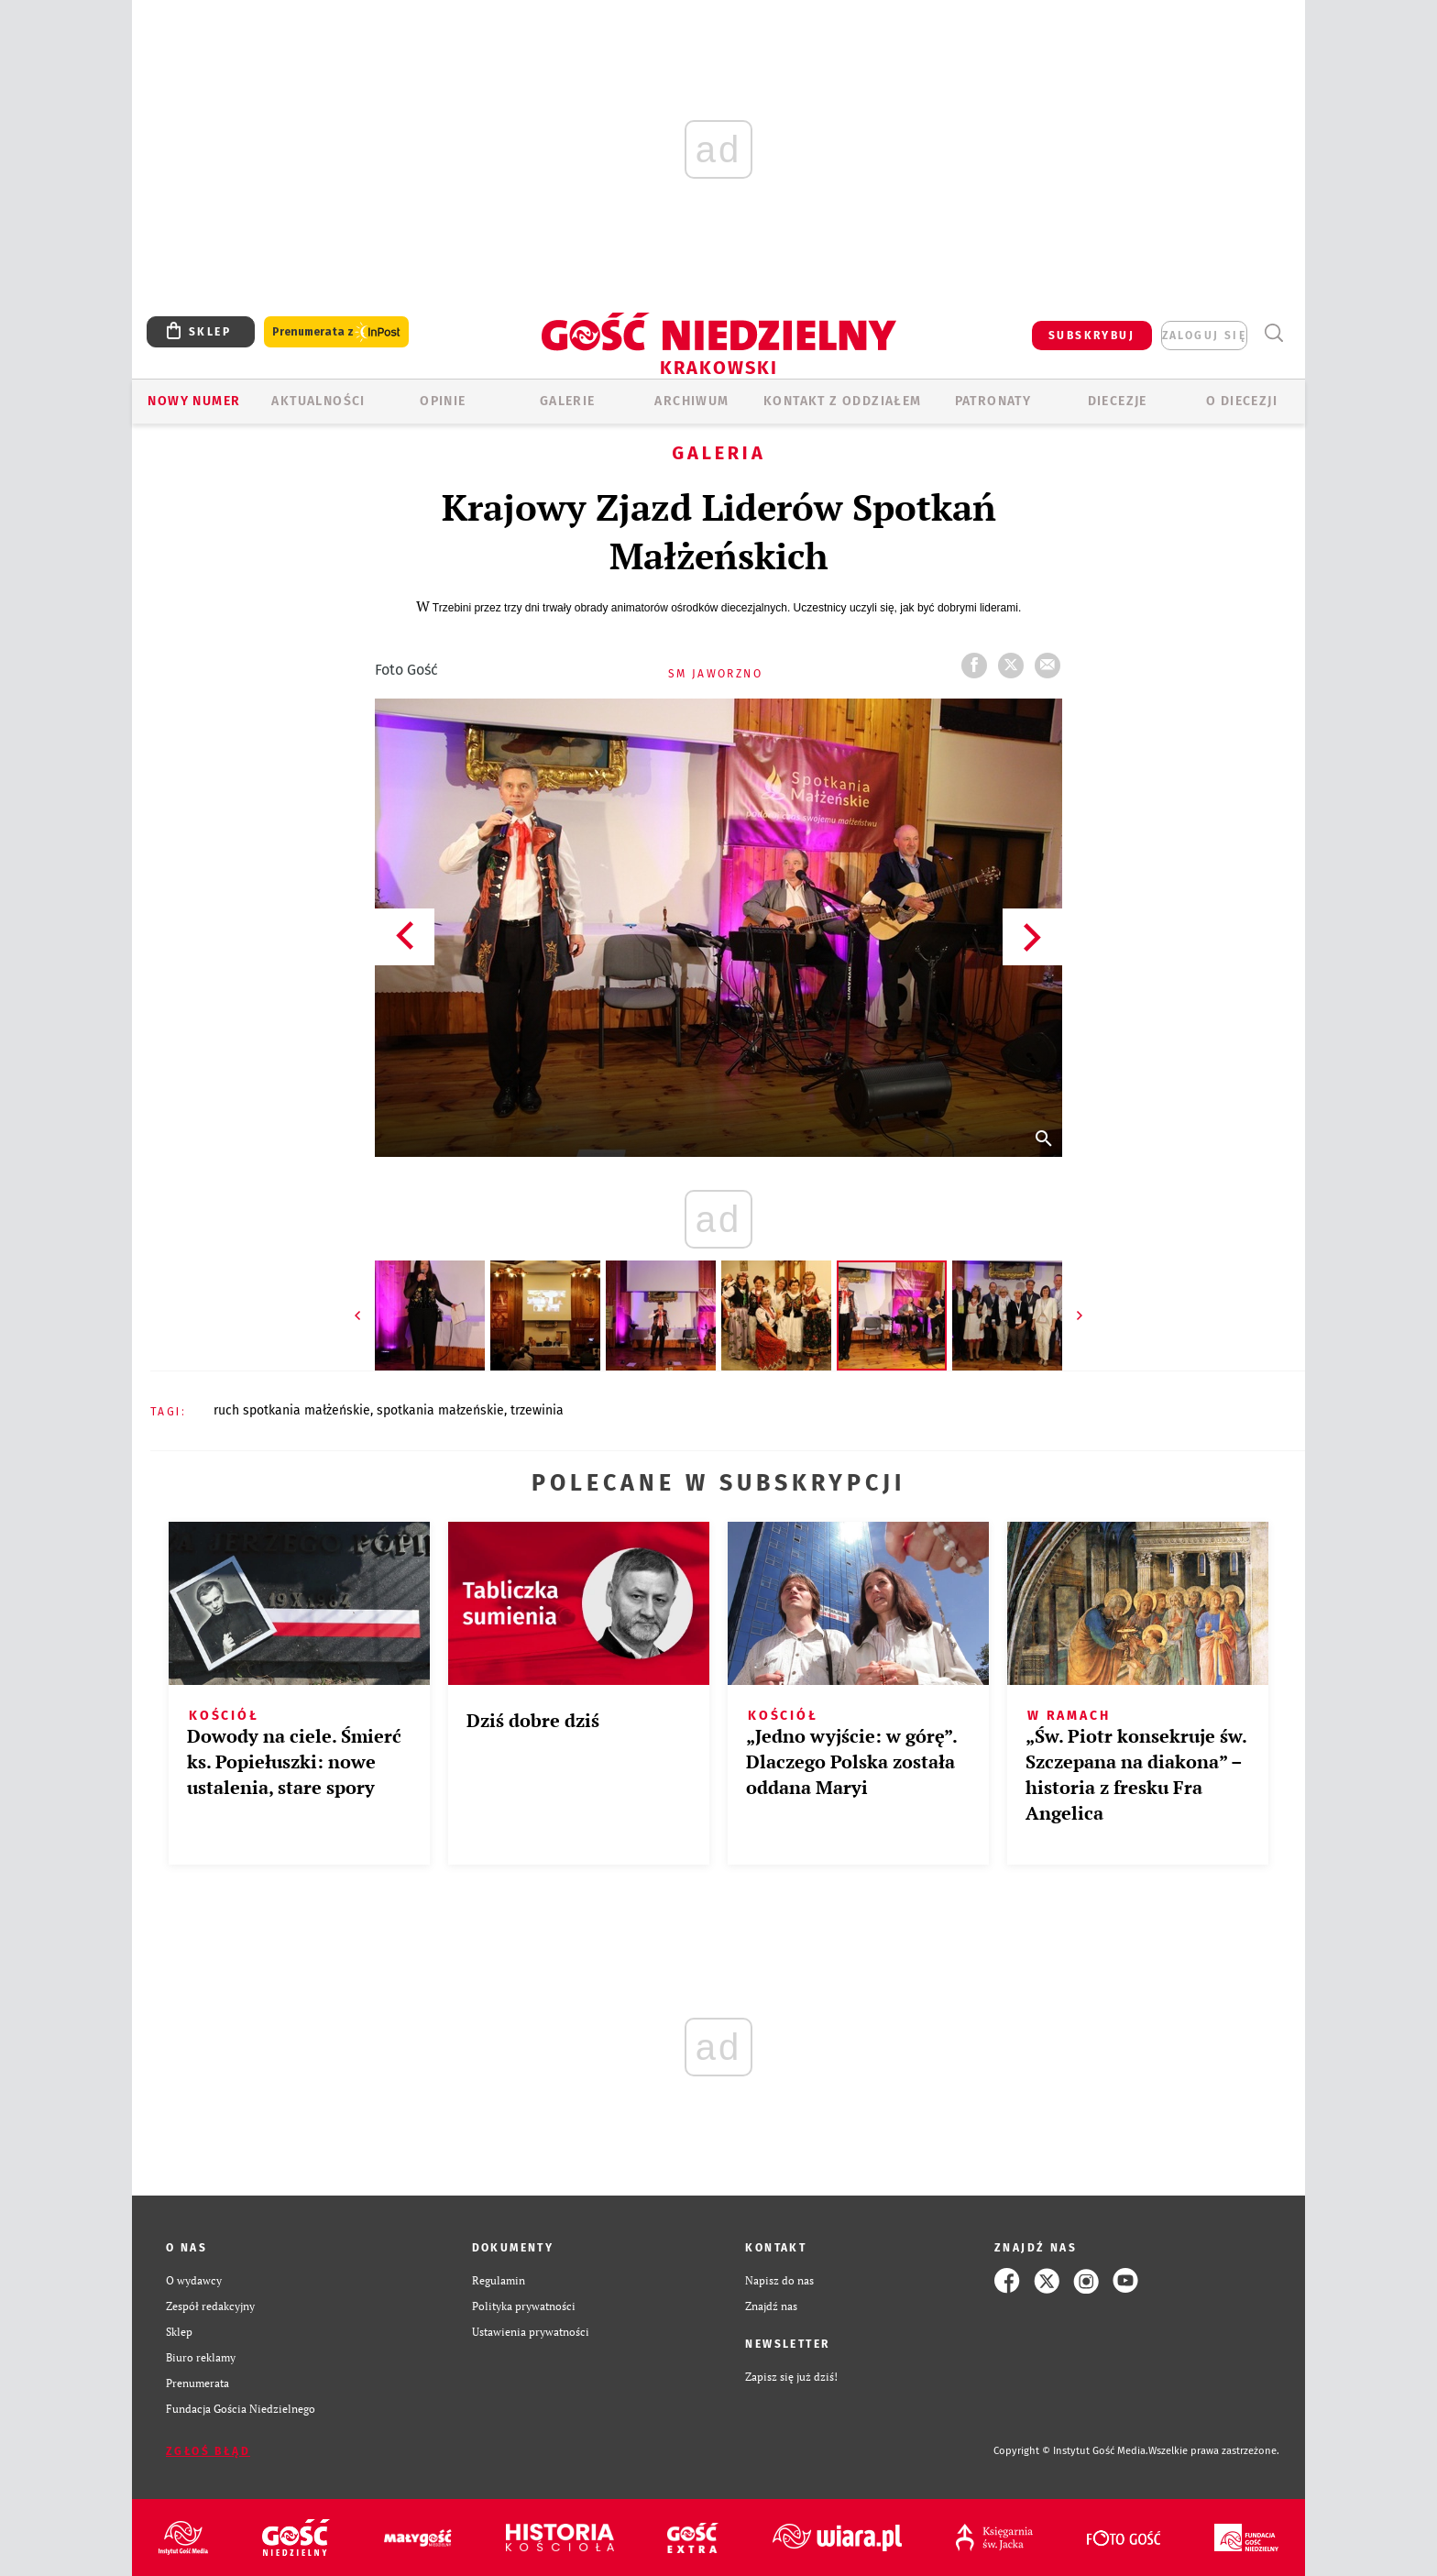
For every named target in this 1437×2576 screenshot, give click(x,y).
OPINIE (443, 401)
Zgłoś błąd (208, 2451)
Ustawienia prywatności (530, 2332)
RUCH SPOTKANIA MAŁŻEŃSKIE (292, 1410)
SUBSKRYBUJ (1091, 335)
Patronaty (993, 401)
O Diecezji (1242, 401)
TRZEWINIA (537, 1410)
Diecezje (1117, 401)
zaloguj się (1204, 335)
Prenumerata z (336, 332)
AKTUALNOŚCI (318, 401)
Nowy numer (194, 401)
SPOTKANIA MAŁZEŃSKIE (440, 1410)
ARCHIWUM (691, 401)
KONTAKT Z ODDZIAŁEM (842, 401)
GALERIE (568, 401)
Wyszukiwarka (1273, 333)
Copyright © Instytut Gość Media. (1070, 2451)
